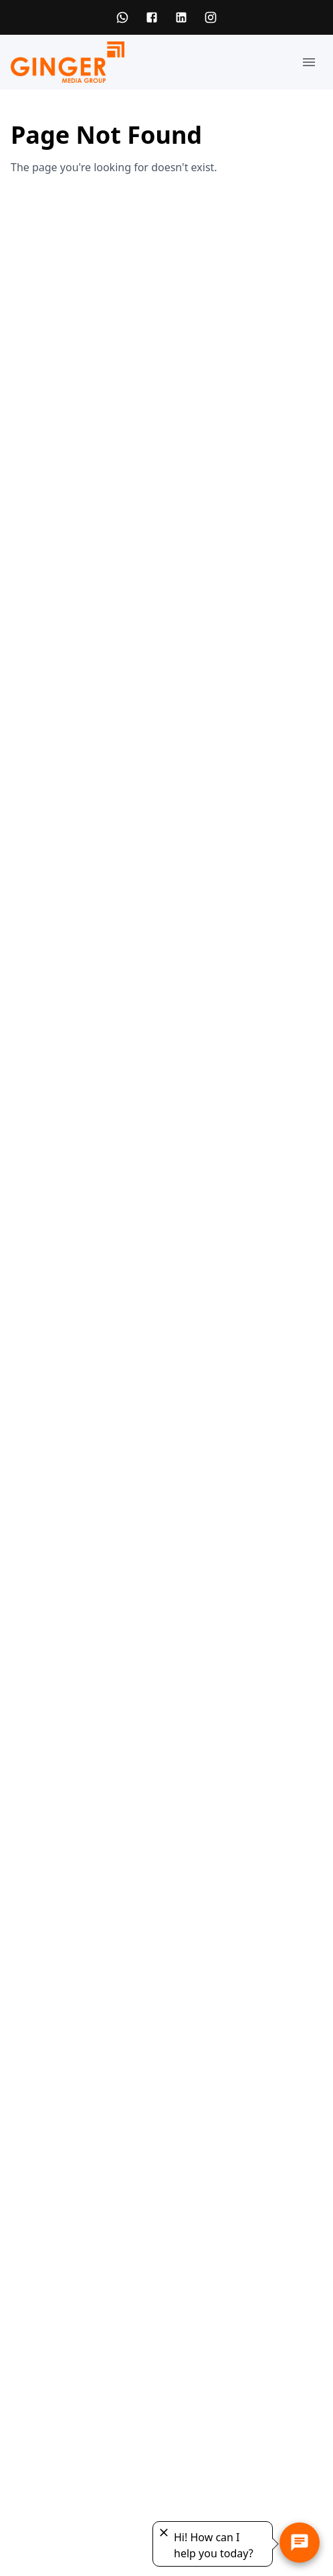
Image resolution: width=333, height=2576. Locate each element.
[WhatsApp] (122, 17)
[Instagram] (211, 17)
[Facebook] (152, 17)
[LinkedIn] (181, 17)
